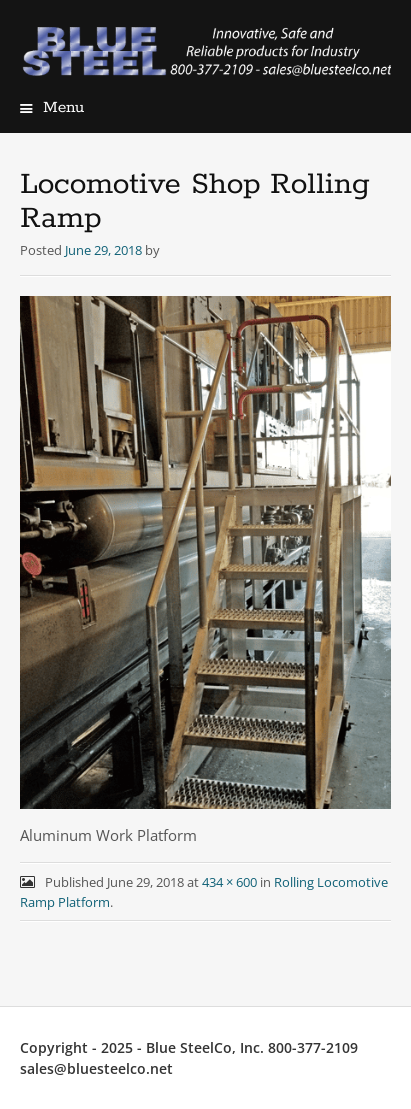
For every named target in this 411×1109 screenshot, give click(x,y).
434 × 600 (229, 882)
